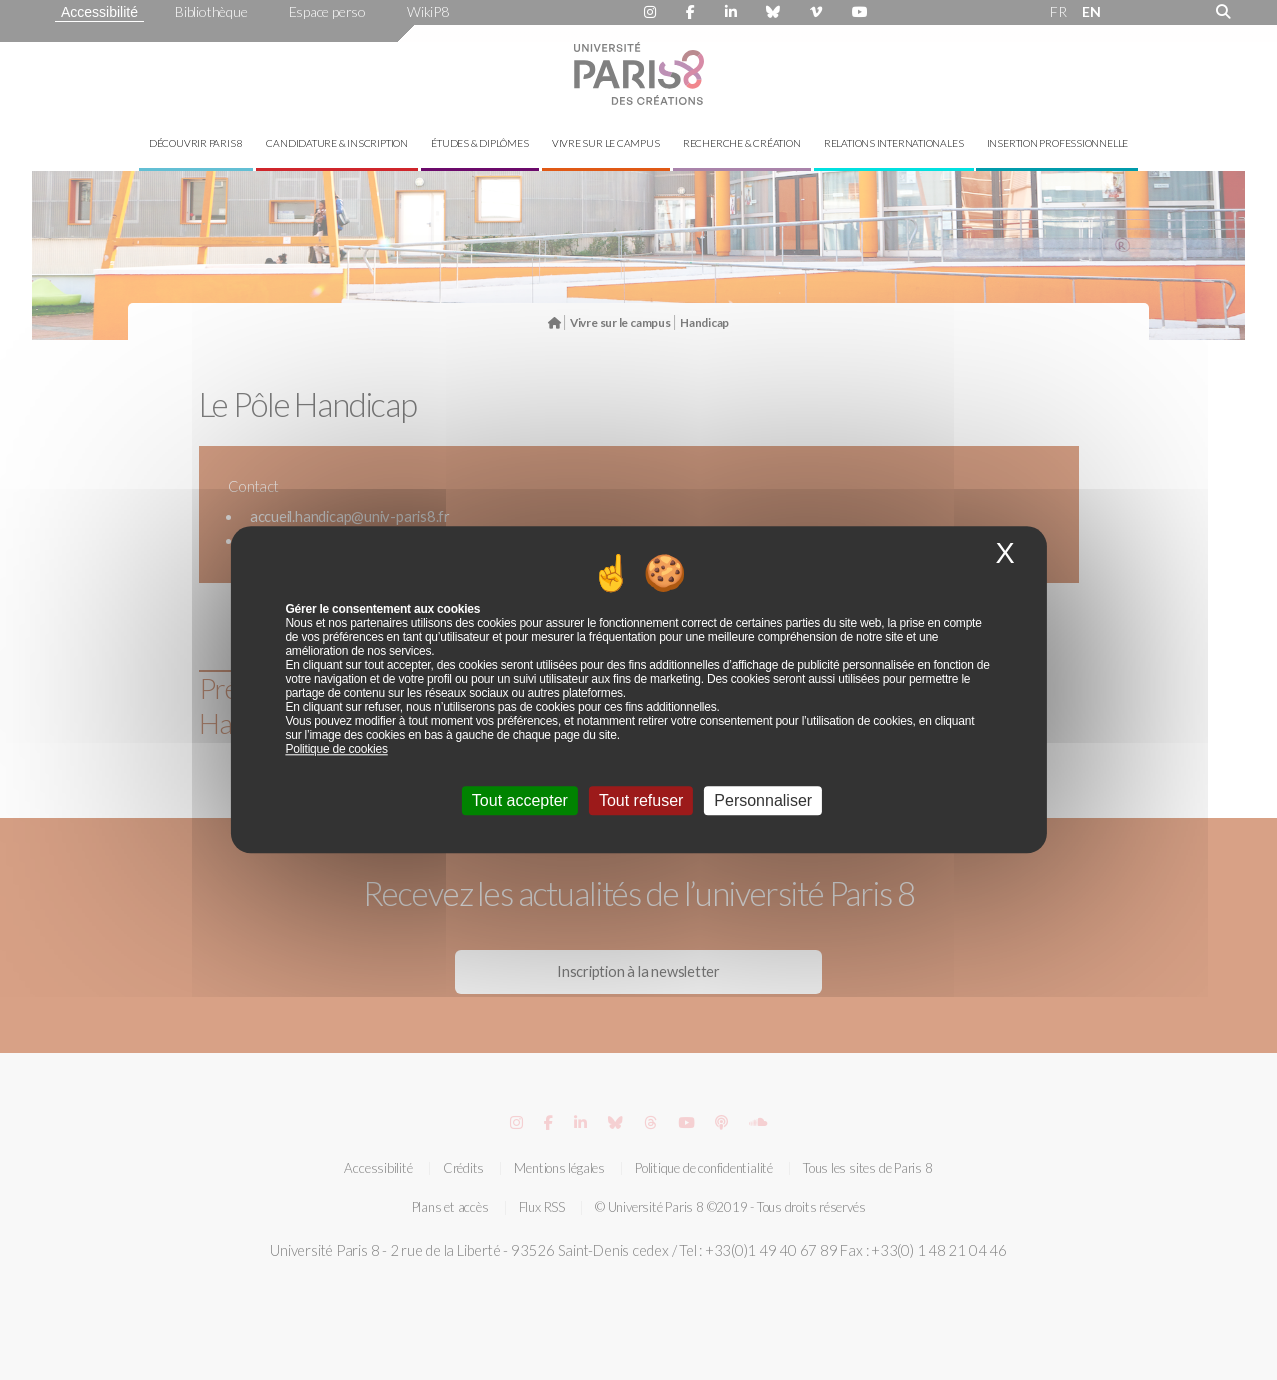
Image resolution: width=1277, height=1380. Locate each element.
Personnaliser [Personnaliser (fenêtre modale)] (763, 801)
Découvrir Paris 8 (196, 143)
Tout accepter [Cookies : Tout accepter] (520, 801)
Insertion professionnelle (1058, 143)
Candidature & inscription (337, 143)
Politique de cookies (336, 750)
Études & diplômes (479, 143)
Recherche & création (742, 143)
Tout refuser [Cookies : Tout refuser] (641, 801)
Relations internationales (894, 143)
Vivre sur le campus (606, 143)
